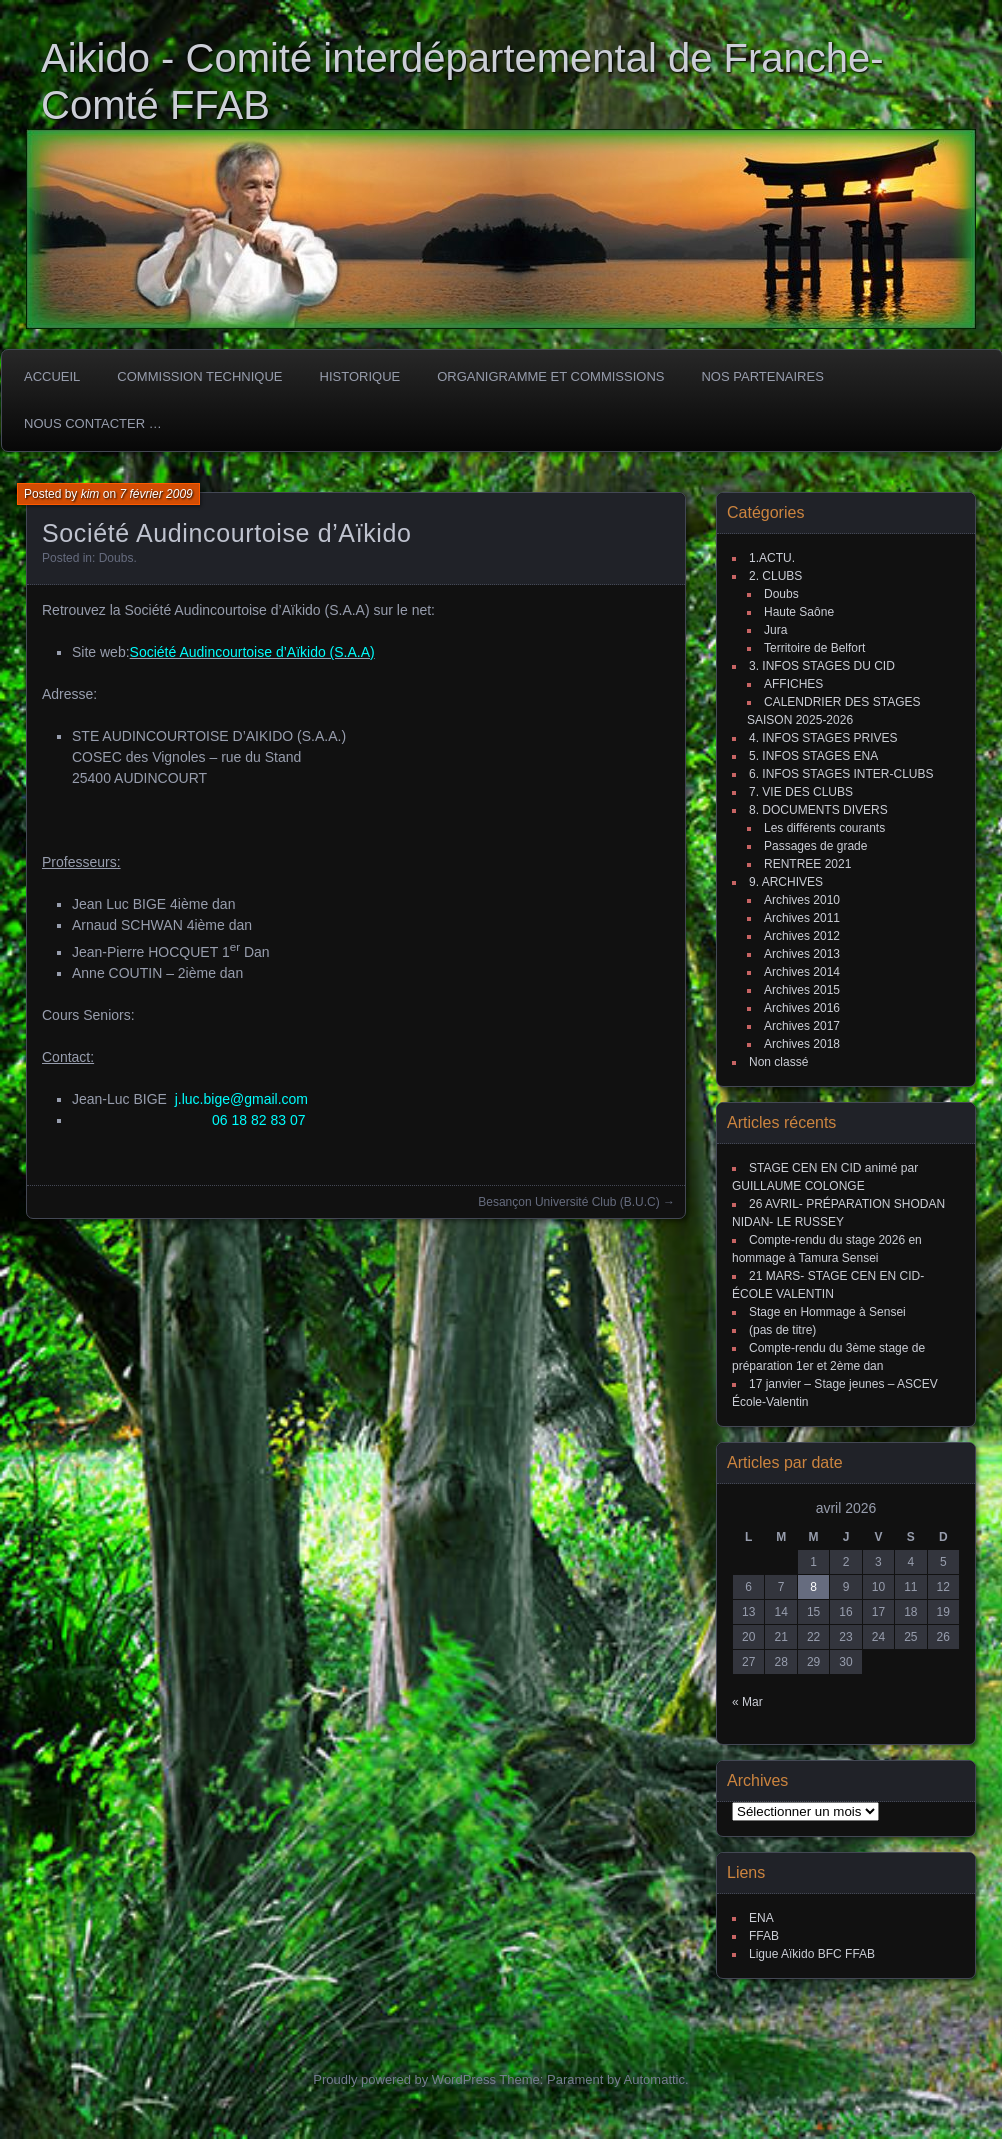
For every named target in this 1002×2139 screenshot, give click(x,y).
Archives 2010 (802, 900)
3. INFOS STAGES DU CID (822, 666)
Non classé (778, 1062)
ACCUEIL (52, 376)
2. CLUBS (775, 576)
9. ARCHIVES (786, 882)
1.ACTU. (772, 558)
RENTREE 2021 (807, 864)
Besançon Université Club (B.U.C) (568, 1202)
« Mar (747, 1702)
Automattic (654, 2079)
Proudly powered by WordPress (404, 2079)
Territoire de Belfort (814, 648)
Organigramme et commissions (550, 376)
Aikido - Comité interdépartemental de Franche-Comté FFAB (462, 81)
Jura (775, 630)
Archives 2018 (802, 1044)
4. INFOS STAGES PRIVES (823, 738)
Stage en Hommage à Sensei (827, 1312)
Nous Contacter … (93, 423)
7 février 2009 (155, 494)
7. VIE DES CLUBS (801, 792)
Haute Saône (799, 612)
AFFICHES (793, 684)
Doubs (116, 558)
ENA (761, 1918)
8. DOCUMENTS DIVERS (818, 810)
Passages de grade (815, 846)
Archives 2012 (802, 936)
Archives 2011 (802, 918)
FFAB (764, 1936)
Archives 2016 (802, 1008)
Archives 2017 (802, 1026)
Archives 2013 (802, 954)
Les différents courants (824, 828)
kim (90, 494)
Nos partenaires (762, 376)
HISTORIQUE (360, 376)
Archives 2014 (802, 972)
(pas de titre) (782, 1330)
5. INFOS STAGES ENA (813, 756)
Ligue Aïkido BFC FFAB (812, 1954)
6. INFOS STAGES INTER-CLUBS (841, 774)
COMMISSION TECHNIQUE (199, 376)
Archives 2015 (802, 990)
